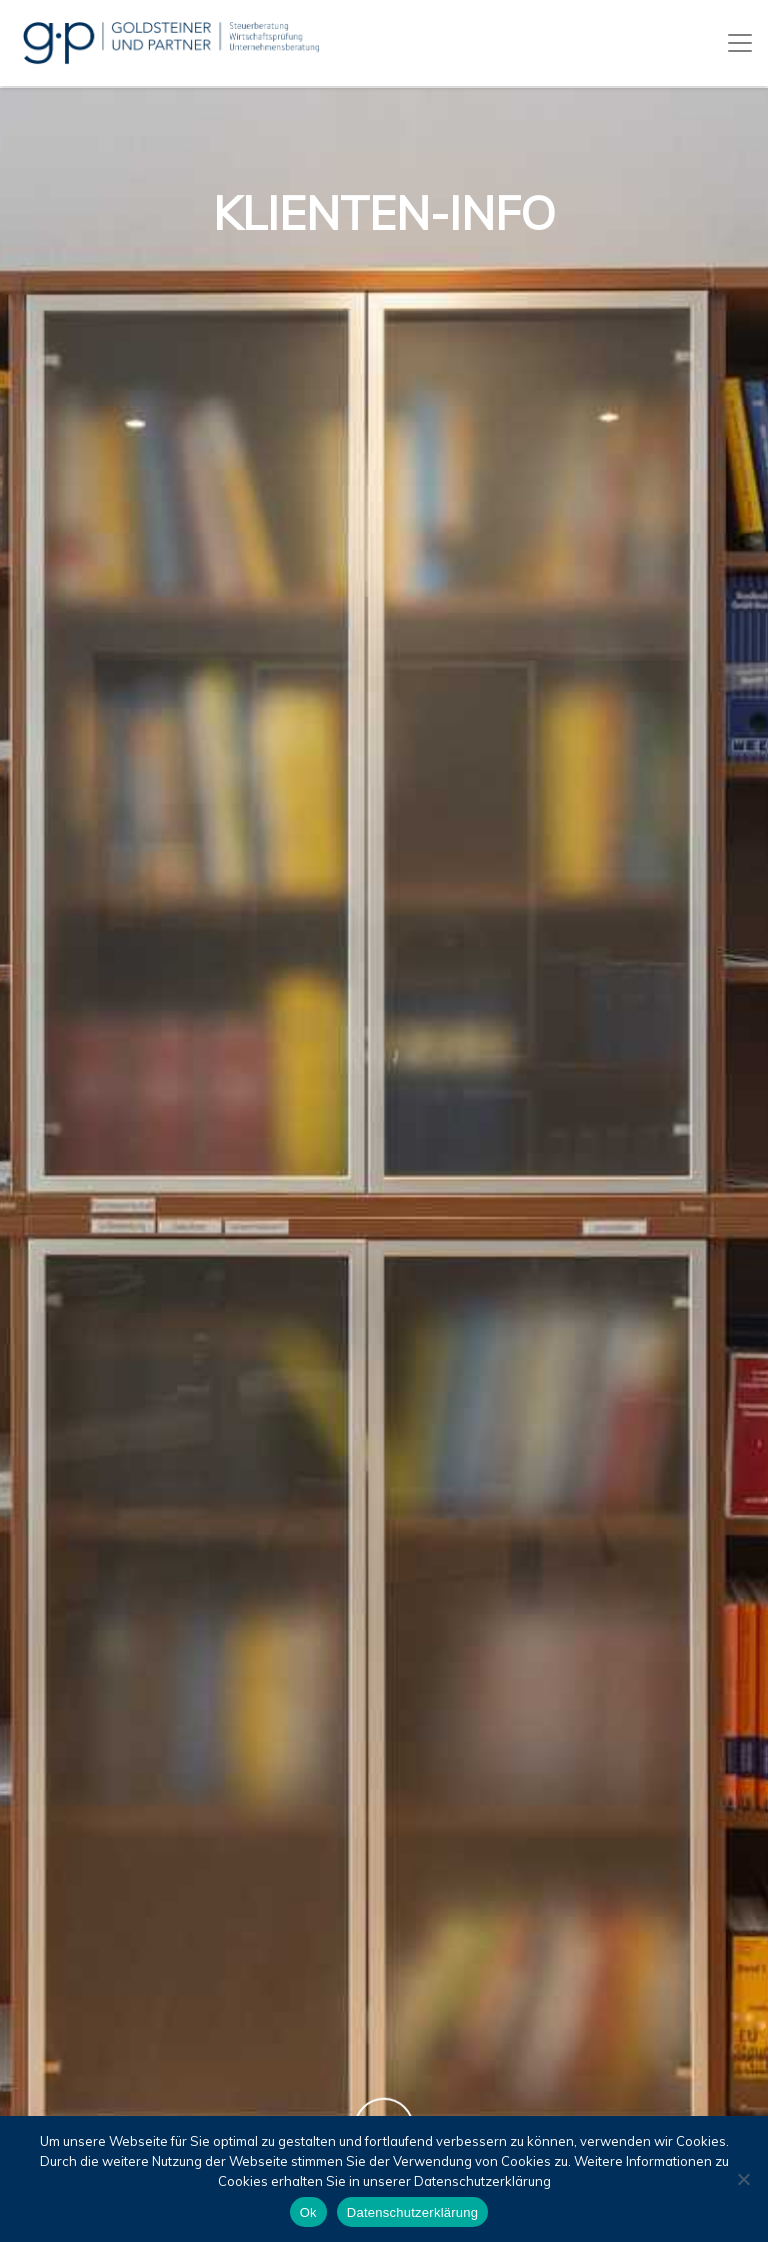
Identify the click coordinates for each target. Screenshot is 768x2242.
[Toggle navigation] (740, 43)
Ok (308, 2212)
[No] (743, 2179)
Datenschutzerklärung (412, 2212)
